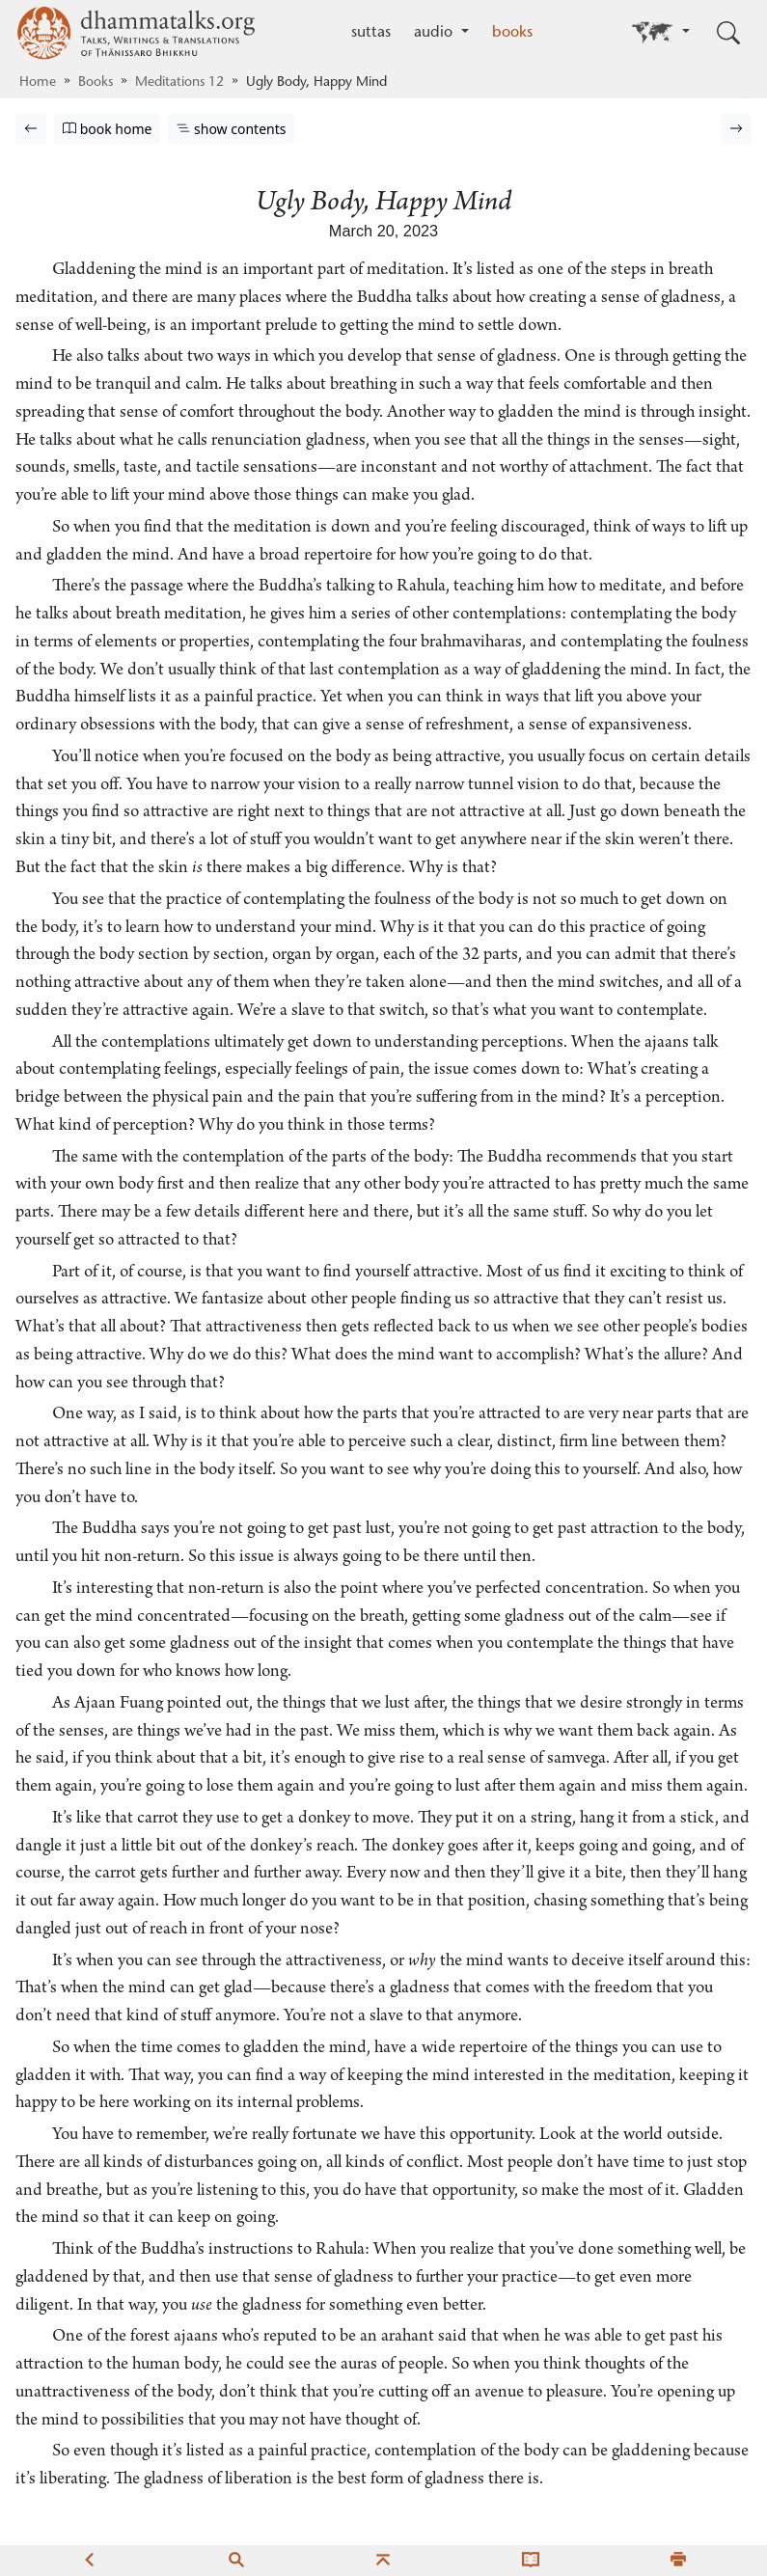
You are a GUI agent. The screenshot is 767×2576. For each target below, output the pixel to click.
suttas (371, 33)
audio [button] (435, 33)
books (512, 33)
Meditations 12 (179, 83)
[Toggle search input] (728, 32)
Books (95, 83)
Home (37, 83)
